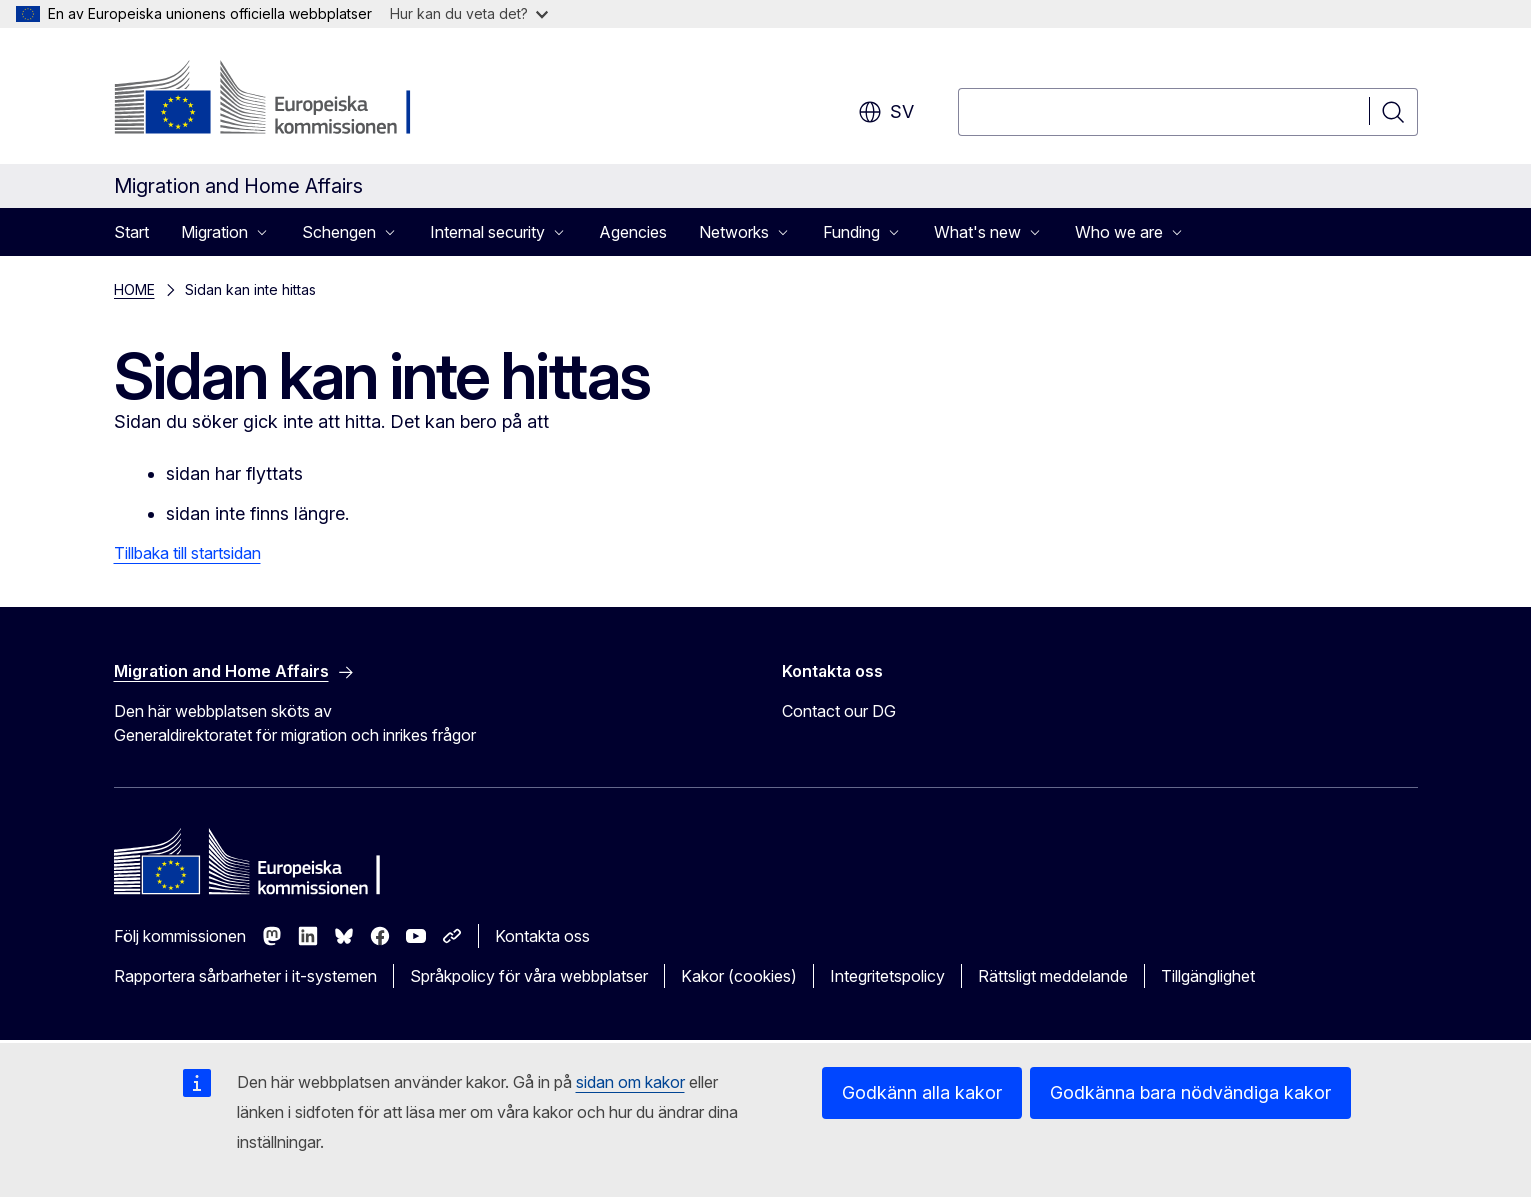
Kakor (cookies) (739, 976)
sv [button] (886, 112)
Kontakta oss (542, 936)
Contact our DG (839, 711)
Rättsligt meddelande (1053, 976)
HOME (134, 289)
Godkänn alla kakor (922, 1092)
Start (131, 232)
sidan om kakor (630, 1082)
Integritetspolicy (887, 976)
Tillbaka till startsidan (187, 553)
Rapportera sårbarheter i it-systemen (245, 976)
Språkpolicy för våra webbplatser (529, 976)
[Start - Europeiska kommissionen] (275, 100)
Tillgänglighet (1208, 976)
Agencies (633, 232)
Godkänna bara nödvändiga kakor (1190, 1092)
